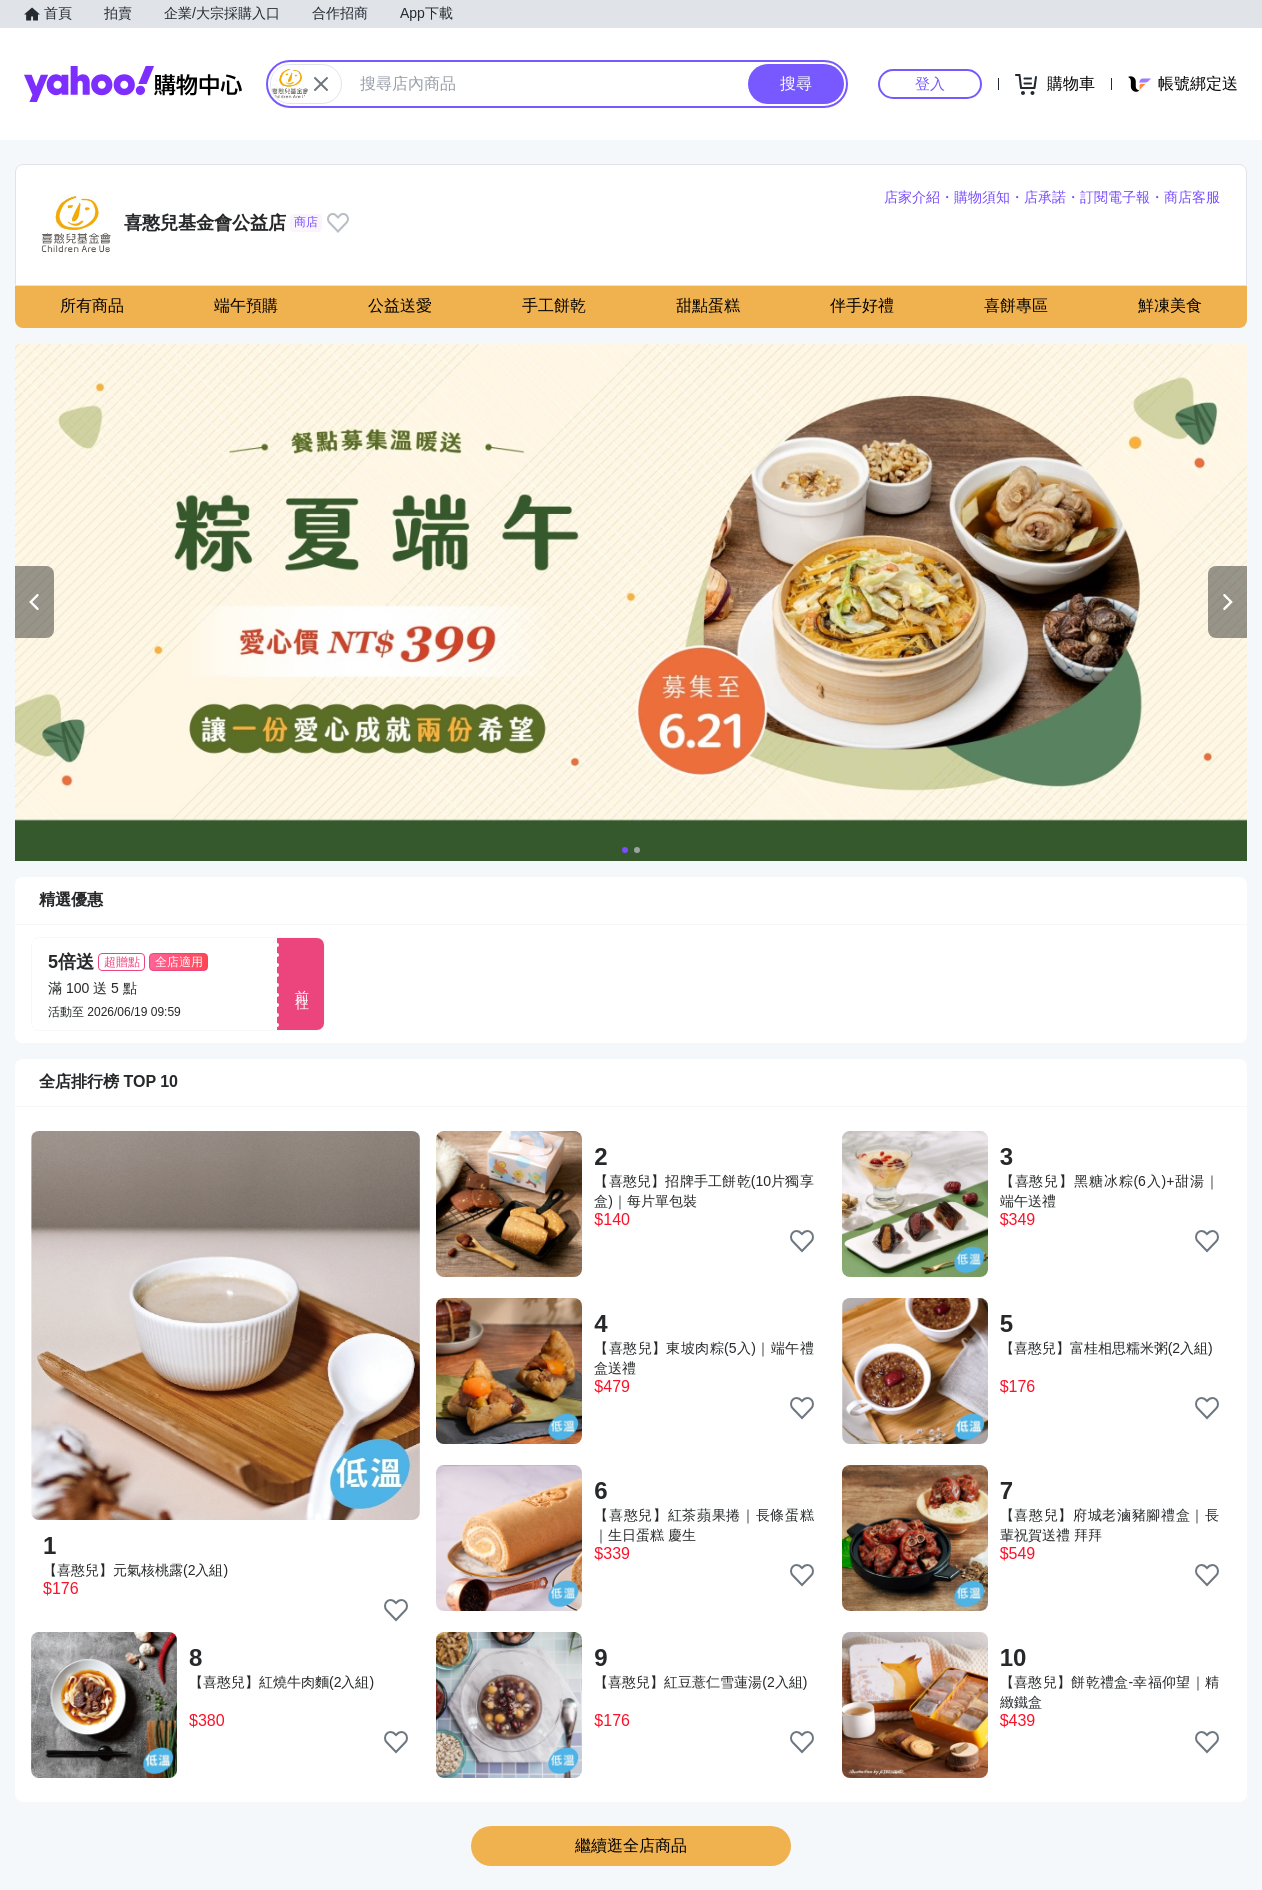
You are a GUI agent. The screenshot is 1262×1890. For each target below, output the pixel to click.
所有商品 (92, 305)
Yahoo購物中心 (133, 84)
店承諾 (1045, 197)
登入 (930, 83)
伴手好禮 (862, 305)
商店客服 (1192, 197)
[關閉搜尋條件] (321, 84)
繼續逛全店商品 (631, 1845)
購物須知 (982, 197)
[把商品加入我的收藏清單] (396, 1610)
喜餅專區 (1016, 305)
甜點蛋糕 (708, 305)
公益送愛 (400, 305)
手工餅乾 (554, 305)
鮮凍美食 (1170, 305)
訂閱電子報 (1115, 197)
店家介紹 (912, 197)
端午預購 (246, 305)
